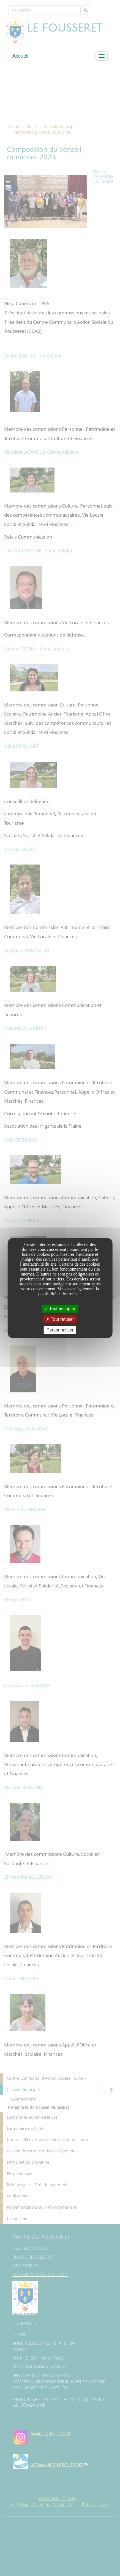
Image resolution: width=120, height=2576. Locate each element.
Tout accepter (59, 1308)
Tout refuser (60, 1319)
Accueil (20, 56)
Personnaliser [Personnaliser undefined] (60, 1330)
